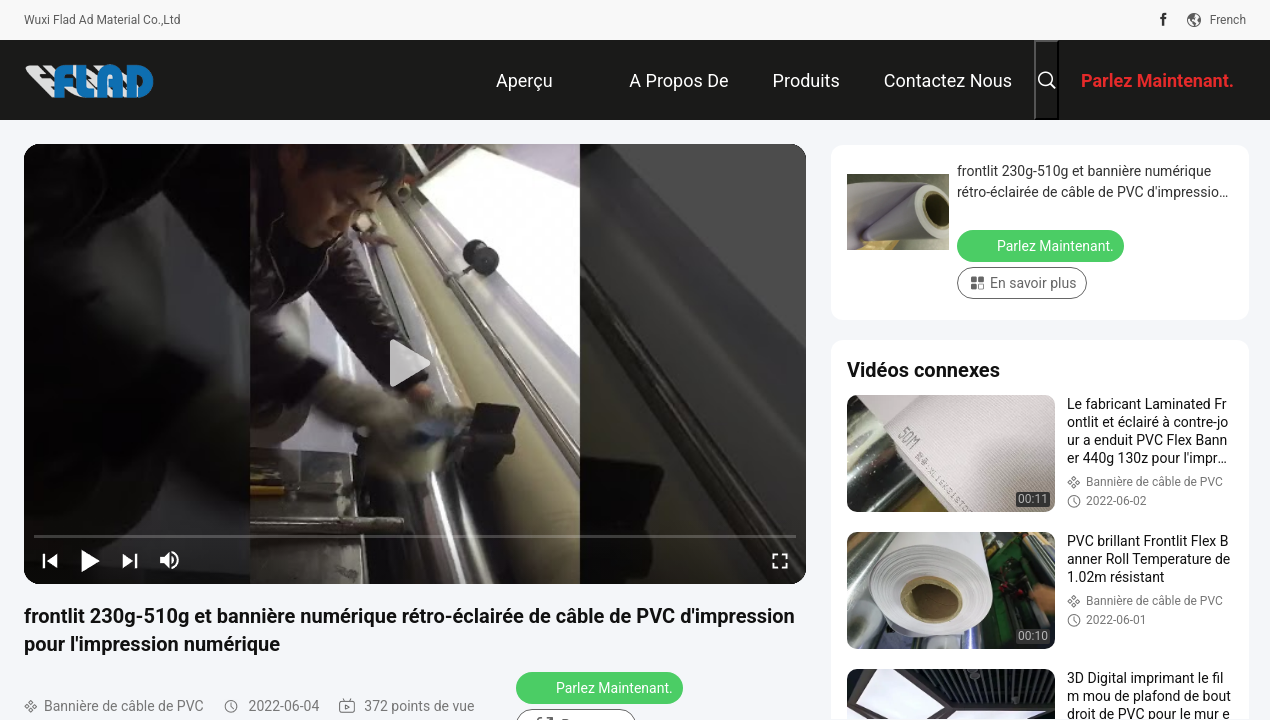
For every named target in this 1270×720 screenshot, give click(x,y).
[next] (130, 560)
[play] (415, 364)
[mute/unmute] (170, 560)
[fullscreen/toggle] (780, 560)
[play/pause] (90, 560)
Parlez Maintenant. (601, 687)
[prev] (50, 560)
